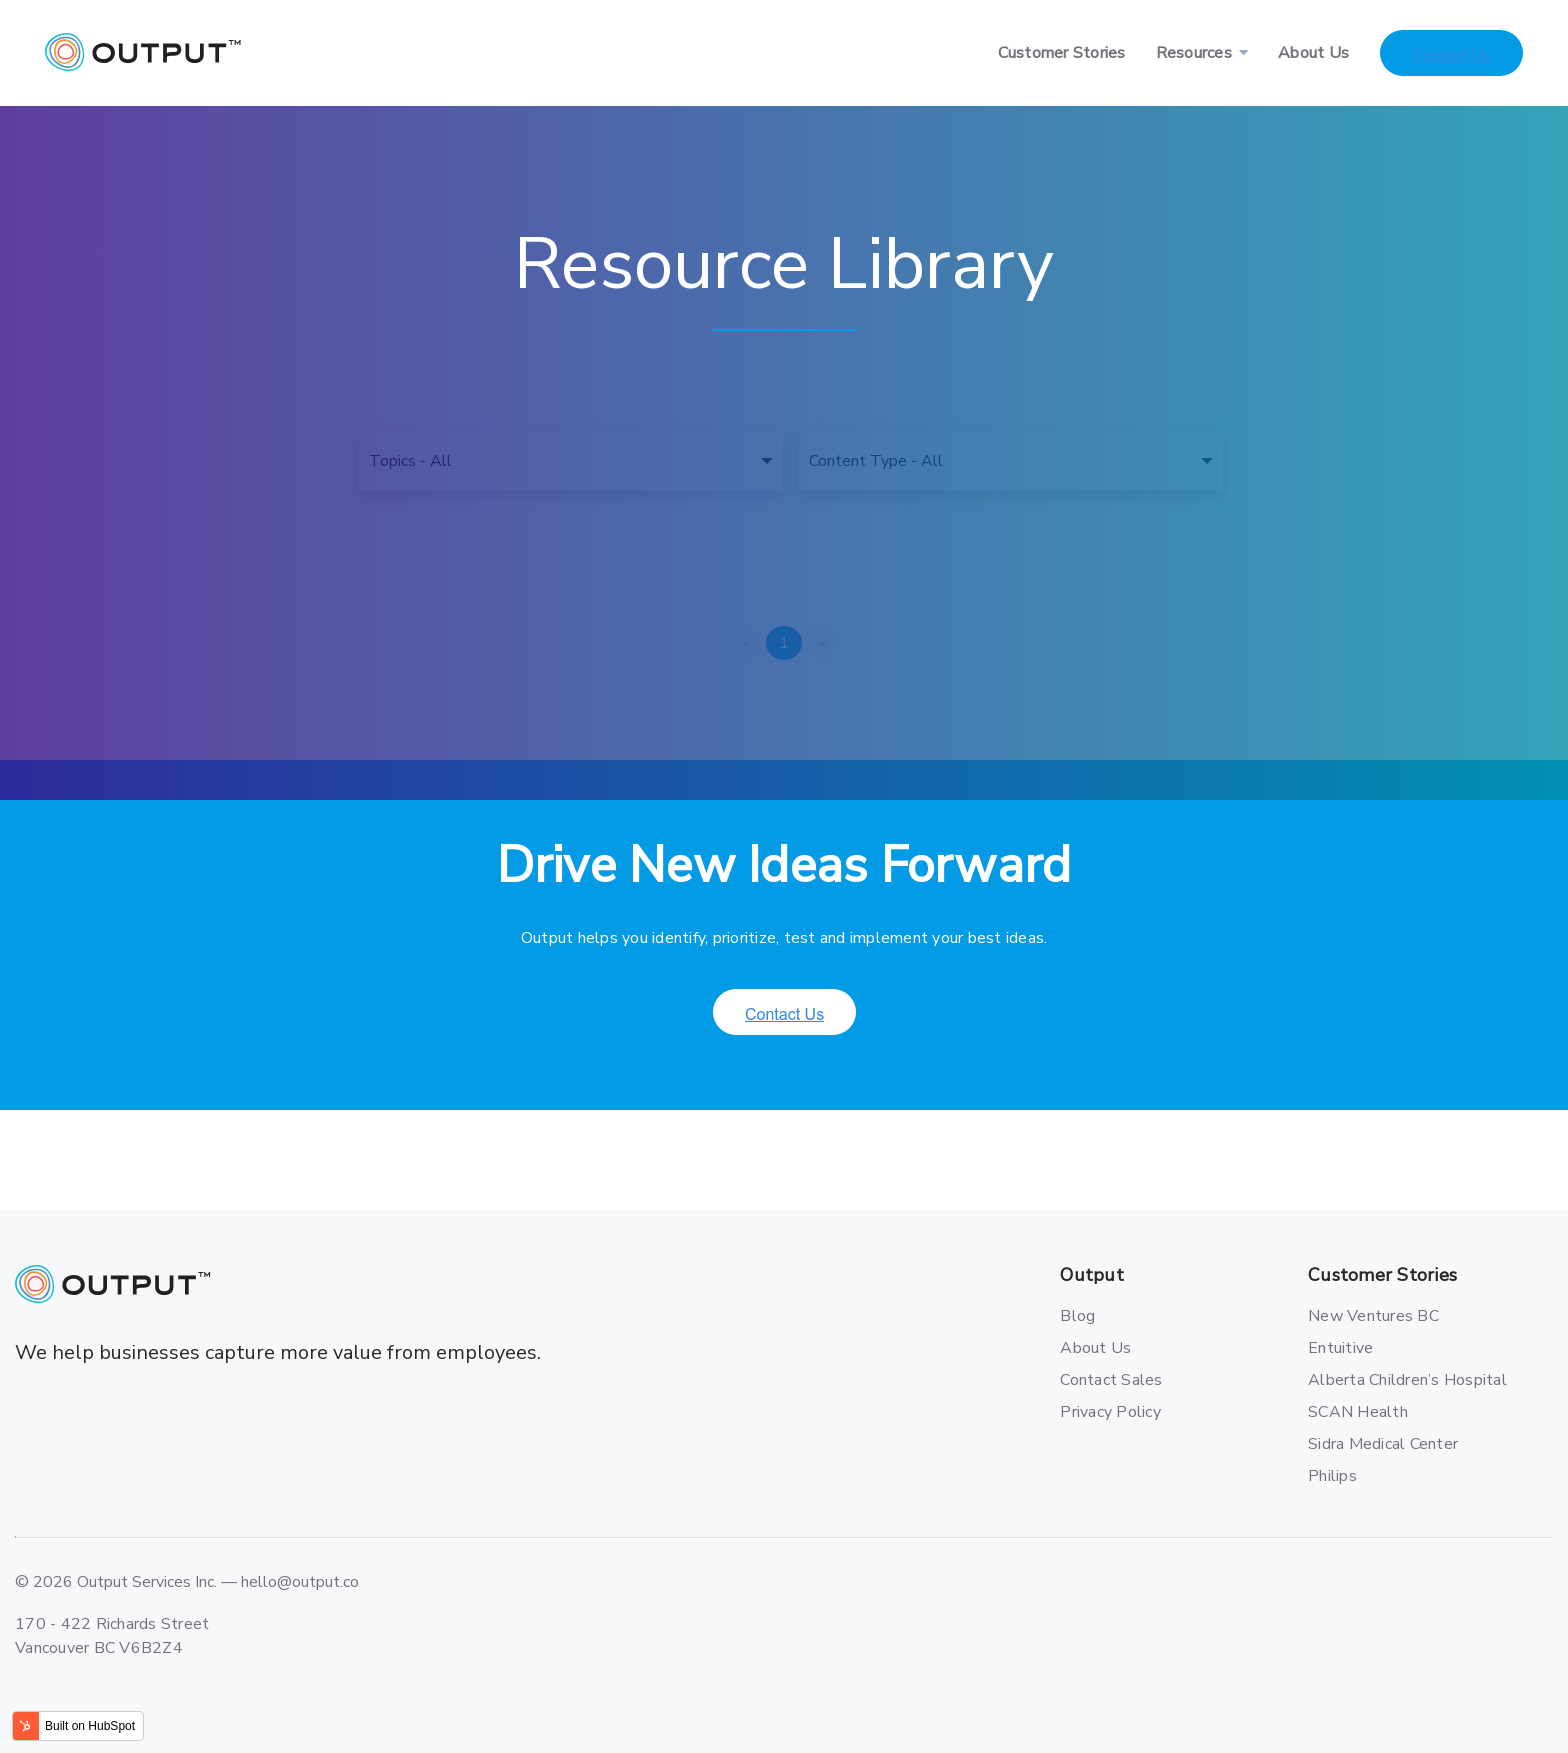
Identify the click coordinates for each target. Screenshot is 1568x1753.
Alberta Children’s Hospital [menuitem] (1378, 1380)
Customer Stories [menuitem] (1062, 53)
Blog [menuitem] (1077, 1316)
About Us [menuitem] (1313, 53)
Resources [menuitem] (1194, 53)
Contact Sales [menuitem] (1111, 1380)
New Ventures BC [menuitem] (1373, 1316)
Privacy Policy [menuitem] (1110, 1412)
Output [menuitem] (1092, 1275)
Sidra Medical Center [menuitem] (1378, 1444)
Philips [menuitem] (1332, 1476)
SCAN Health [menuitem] (1358, 1412)
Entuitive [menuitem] (1340, 1348)
